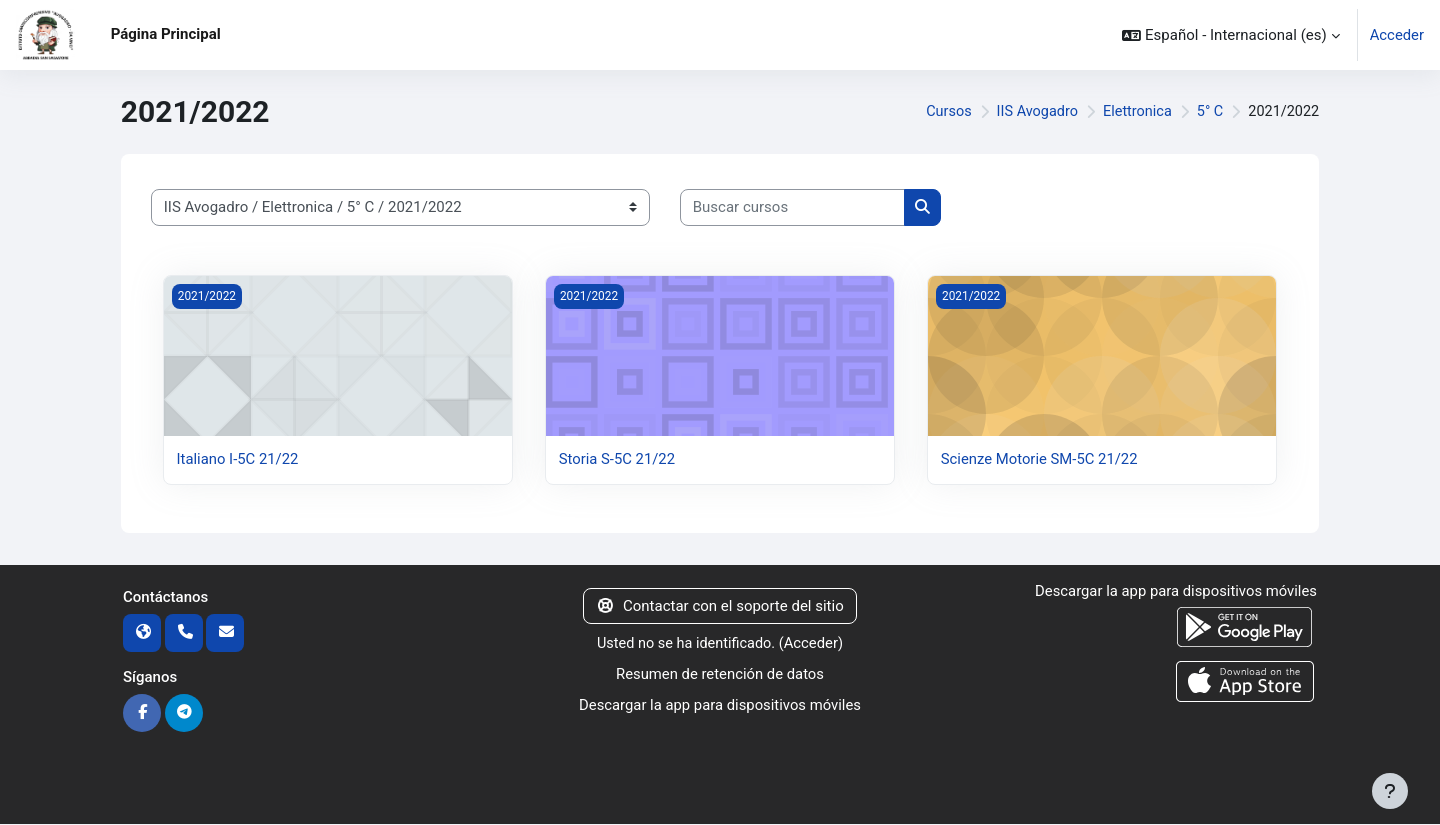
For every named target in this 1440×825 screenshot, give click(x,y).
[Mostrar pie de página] (1390, 791)
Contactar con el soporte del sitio (719, 606)
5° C (1207, 112)
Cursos (938, 112)
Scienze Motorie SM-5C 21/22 (1040, 459)
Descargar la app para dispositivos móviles (719, 704)
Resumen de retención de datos (720, 674)
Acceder (1396, 35)
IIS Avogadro (1029, 112)
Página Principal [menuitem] (166, 34)
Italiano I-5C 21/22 (238, 459)
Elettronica (1132, 112)
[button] (1230, 35)
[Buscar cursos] (792, 207)
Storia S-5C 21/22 (618, 459)
